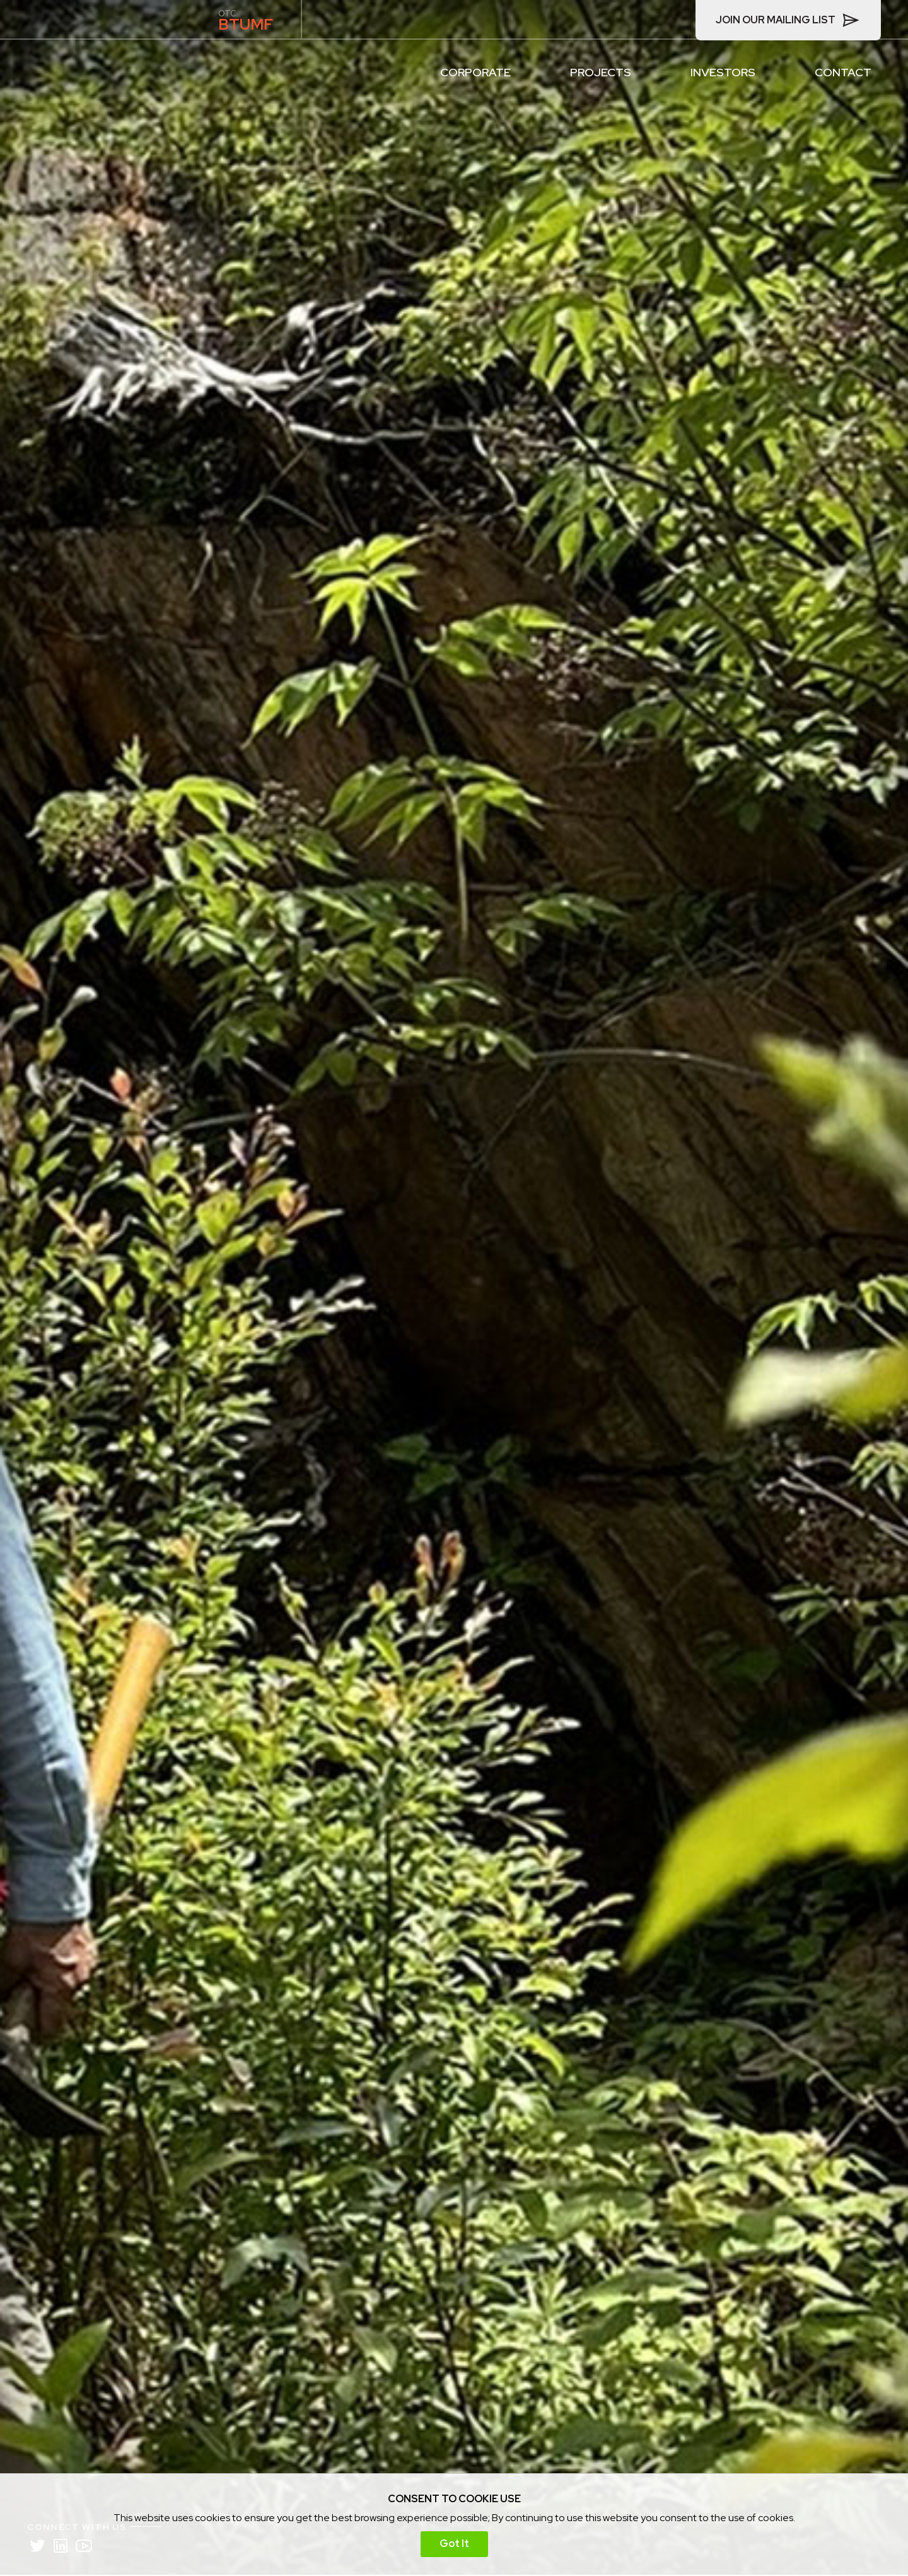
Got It (454, 2543)
